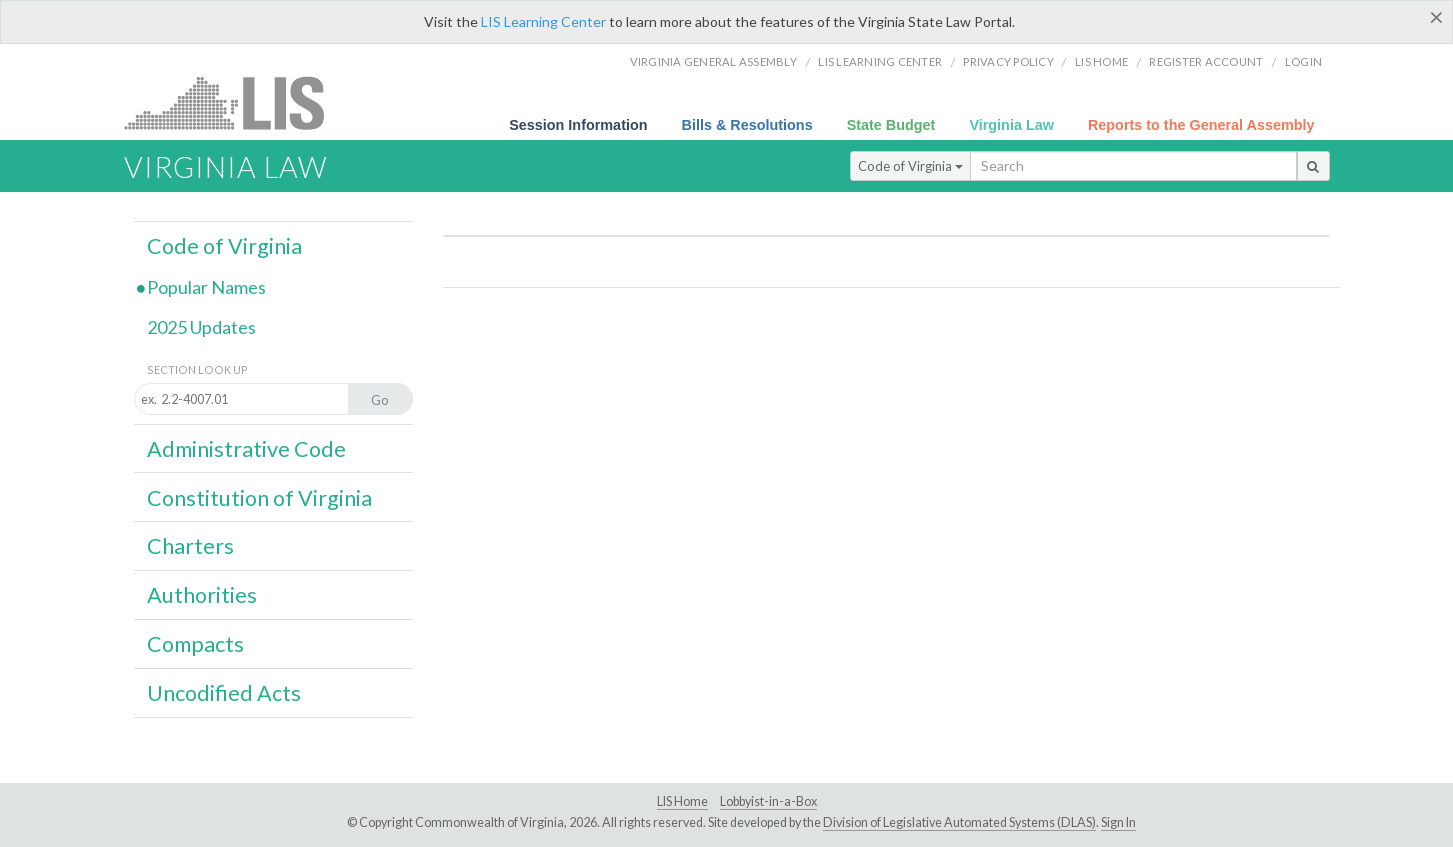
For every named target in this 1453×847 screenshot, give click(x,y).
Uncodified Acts (224, 693)
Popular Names (206, 287)
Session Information (578, 125)
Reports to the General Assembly (1201, 125)
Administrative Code (246, 449)
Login (1303, 61)
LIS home (1101, 61)
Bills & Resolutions (747, 125)
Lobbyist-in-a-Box (768, 801)
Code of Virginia (910, 166)
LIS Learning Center (543, 21)
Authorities (202, 595)
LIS (235, 102)
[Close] (1436, 17)
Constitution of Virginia (259, 498)
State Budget (891, 125)
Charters (190, 546)
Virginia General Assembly (713, 61)
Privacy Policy (1008, 61)
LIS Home (682, 801)
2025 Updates (201, 327)
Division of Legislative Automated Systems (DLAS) (959, 822)
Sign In (1118, 822)
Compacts (195, 644)
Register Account (1206, 61)
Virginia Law (1011, 125)
